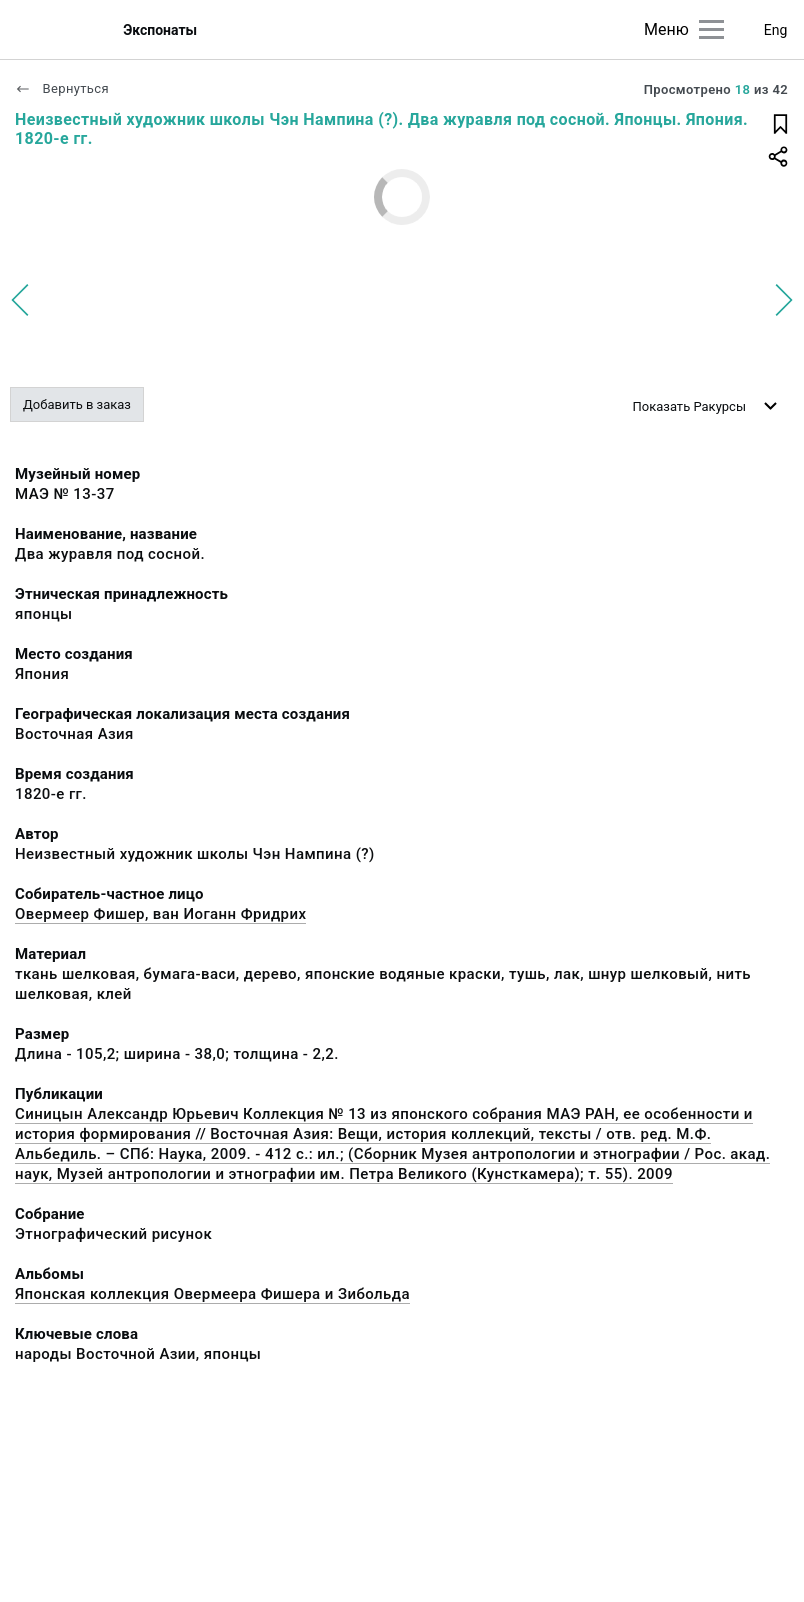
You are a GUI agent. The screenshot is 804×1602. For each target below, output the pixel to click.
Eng (776, 30)
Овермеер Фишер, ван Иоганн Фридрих (160, 914)
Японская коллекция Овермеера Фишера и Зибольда (212, 1294)
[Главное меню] (711, 29)
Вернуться (62, 88)
